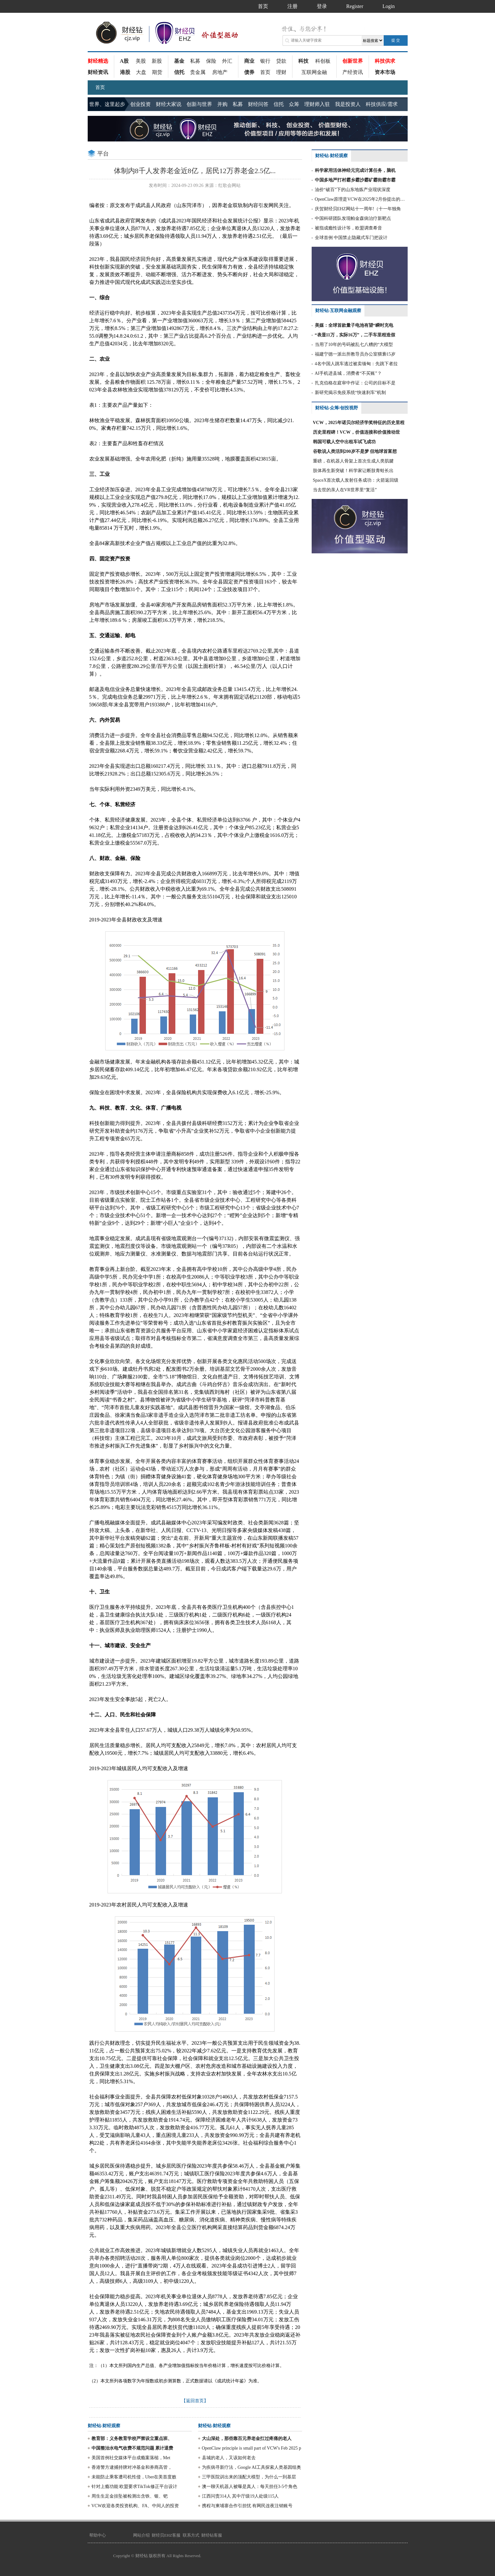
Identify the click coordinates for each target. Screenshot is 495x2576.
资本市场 (385, 72)
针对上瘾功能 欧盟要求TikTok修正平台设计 (134, 2486)
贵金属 (197, 72)
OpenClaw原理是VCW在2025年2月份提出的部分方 (361, 199)
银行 (265, 61)
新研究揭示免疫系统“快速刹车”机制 (350, 392)
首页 (265, 72)
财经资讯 (98, 72)
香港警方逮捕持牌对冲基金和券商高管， (132, 2467)
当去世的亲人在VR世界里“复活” (345, 489)
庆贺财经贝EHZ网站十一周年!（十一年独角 (358, 208)
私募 (195, 61)
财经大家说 (168, 104)
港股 (125, 72)
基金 (179, 61)
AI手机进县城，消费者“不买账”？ (348, 373)
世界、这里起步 (107, 104)
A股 (124, 61)
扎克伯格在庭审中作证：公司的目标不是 (355, 383)
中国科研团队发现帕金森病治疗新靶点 (353, 218)
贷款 (281, 61)
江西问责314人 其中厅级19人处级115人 (240, 2496)
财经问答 (258, 104)
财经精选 (98, 61)
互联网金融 (314, 72)
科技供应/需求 (382, 104)
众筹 (294, 104)
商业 (249, 61)
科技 (303, 61)
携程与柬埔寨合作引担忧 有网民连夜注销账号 (247, 2505)
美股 (141, 61)
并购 (222, 104)
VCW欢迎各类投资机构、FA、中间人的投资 (135, 2505)
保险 (211, 61)
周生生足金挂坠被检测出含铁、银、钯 (130, 2496)
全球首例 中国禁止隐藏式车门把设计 (351, 237)
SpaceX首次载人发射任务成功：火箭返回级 (356, 480)
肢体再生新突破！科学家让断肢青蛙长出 (353, 470)
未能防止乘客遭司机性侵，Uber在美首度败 (134, 2477)
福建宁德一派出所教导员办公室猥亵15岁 (355, 354)
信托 (179, 72)
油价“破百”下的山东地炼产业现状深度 (352, 189)
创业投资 (140, 104)
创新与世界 (199, 104)
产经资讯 (352, 72)
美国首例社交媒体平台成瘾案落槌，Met (131, 2457)
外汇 (227, 61)
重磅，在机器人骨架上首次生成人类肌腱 (353, 461)
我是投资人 (348, 104)
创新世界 (352, 61)
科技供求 (385, 61)
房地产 (220, 72)
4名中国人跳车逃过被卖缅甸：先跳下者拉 (356, 363)
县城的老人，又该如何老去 (229, 2457)
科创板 (323, 61)
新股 (157, 61)
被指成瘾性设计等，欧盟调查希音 (348, 228)
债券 (249, 72)
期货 (157, 72)
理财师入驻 (317, 104)
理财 (281, 72)
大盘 (141, 72)
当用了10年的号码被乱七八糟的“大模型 (354, 344)
